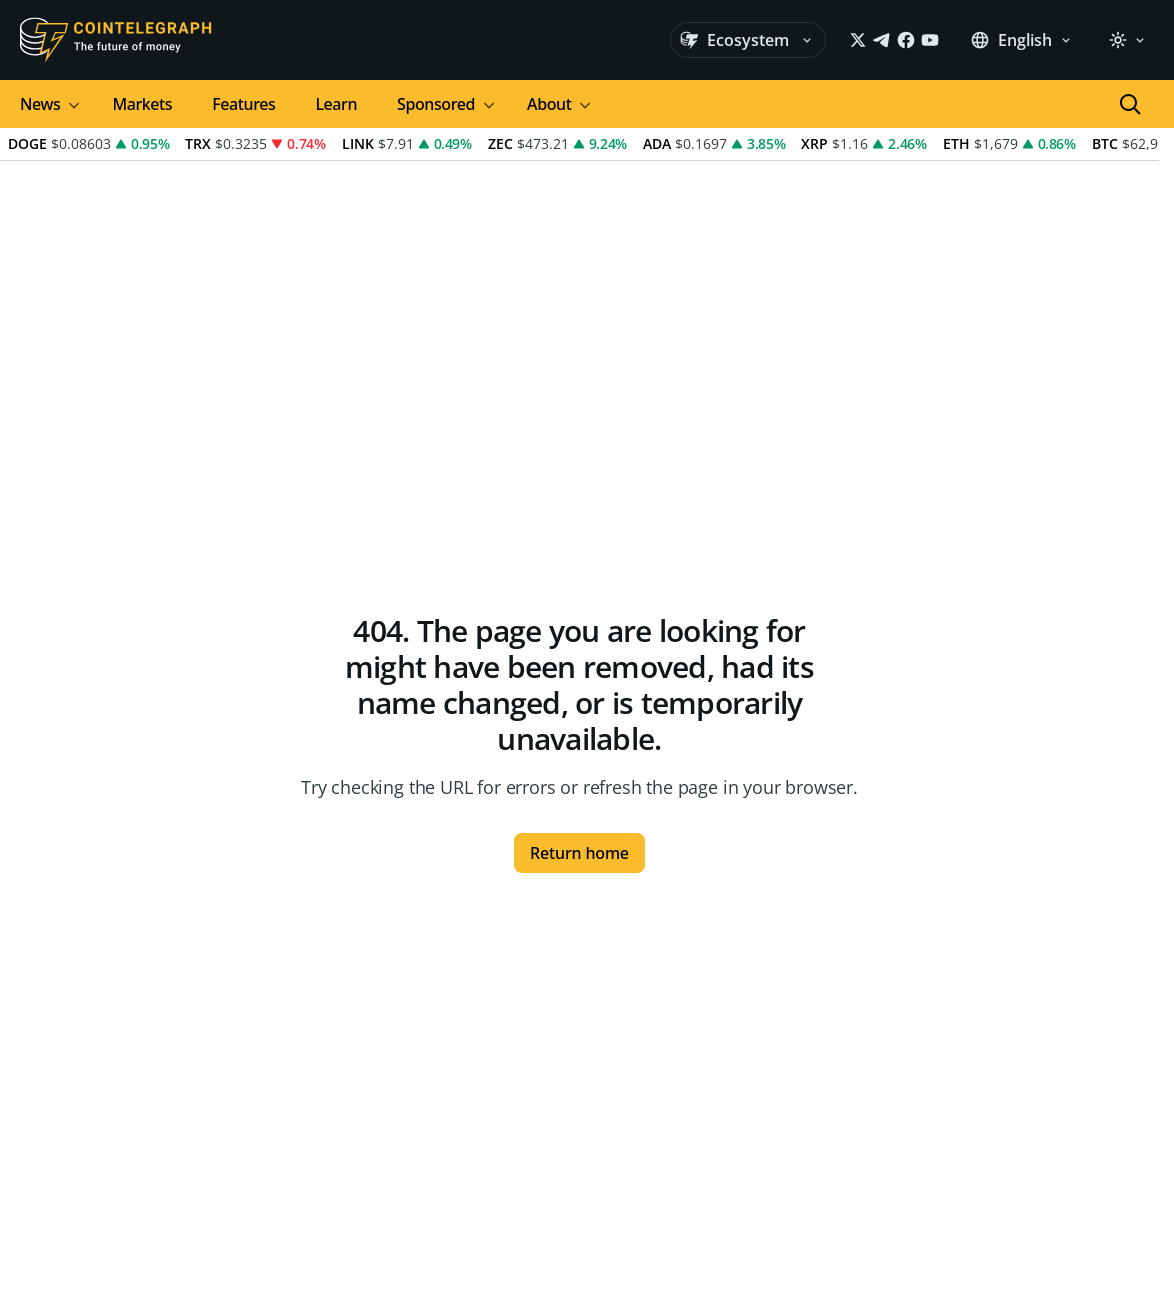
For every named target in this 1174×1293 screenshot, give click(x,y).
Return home (579, 853)
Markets (142, 104)
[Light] (1127, 40)
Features (243, 104)
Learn (336, 104)
